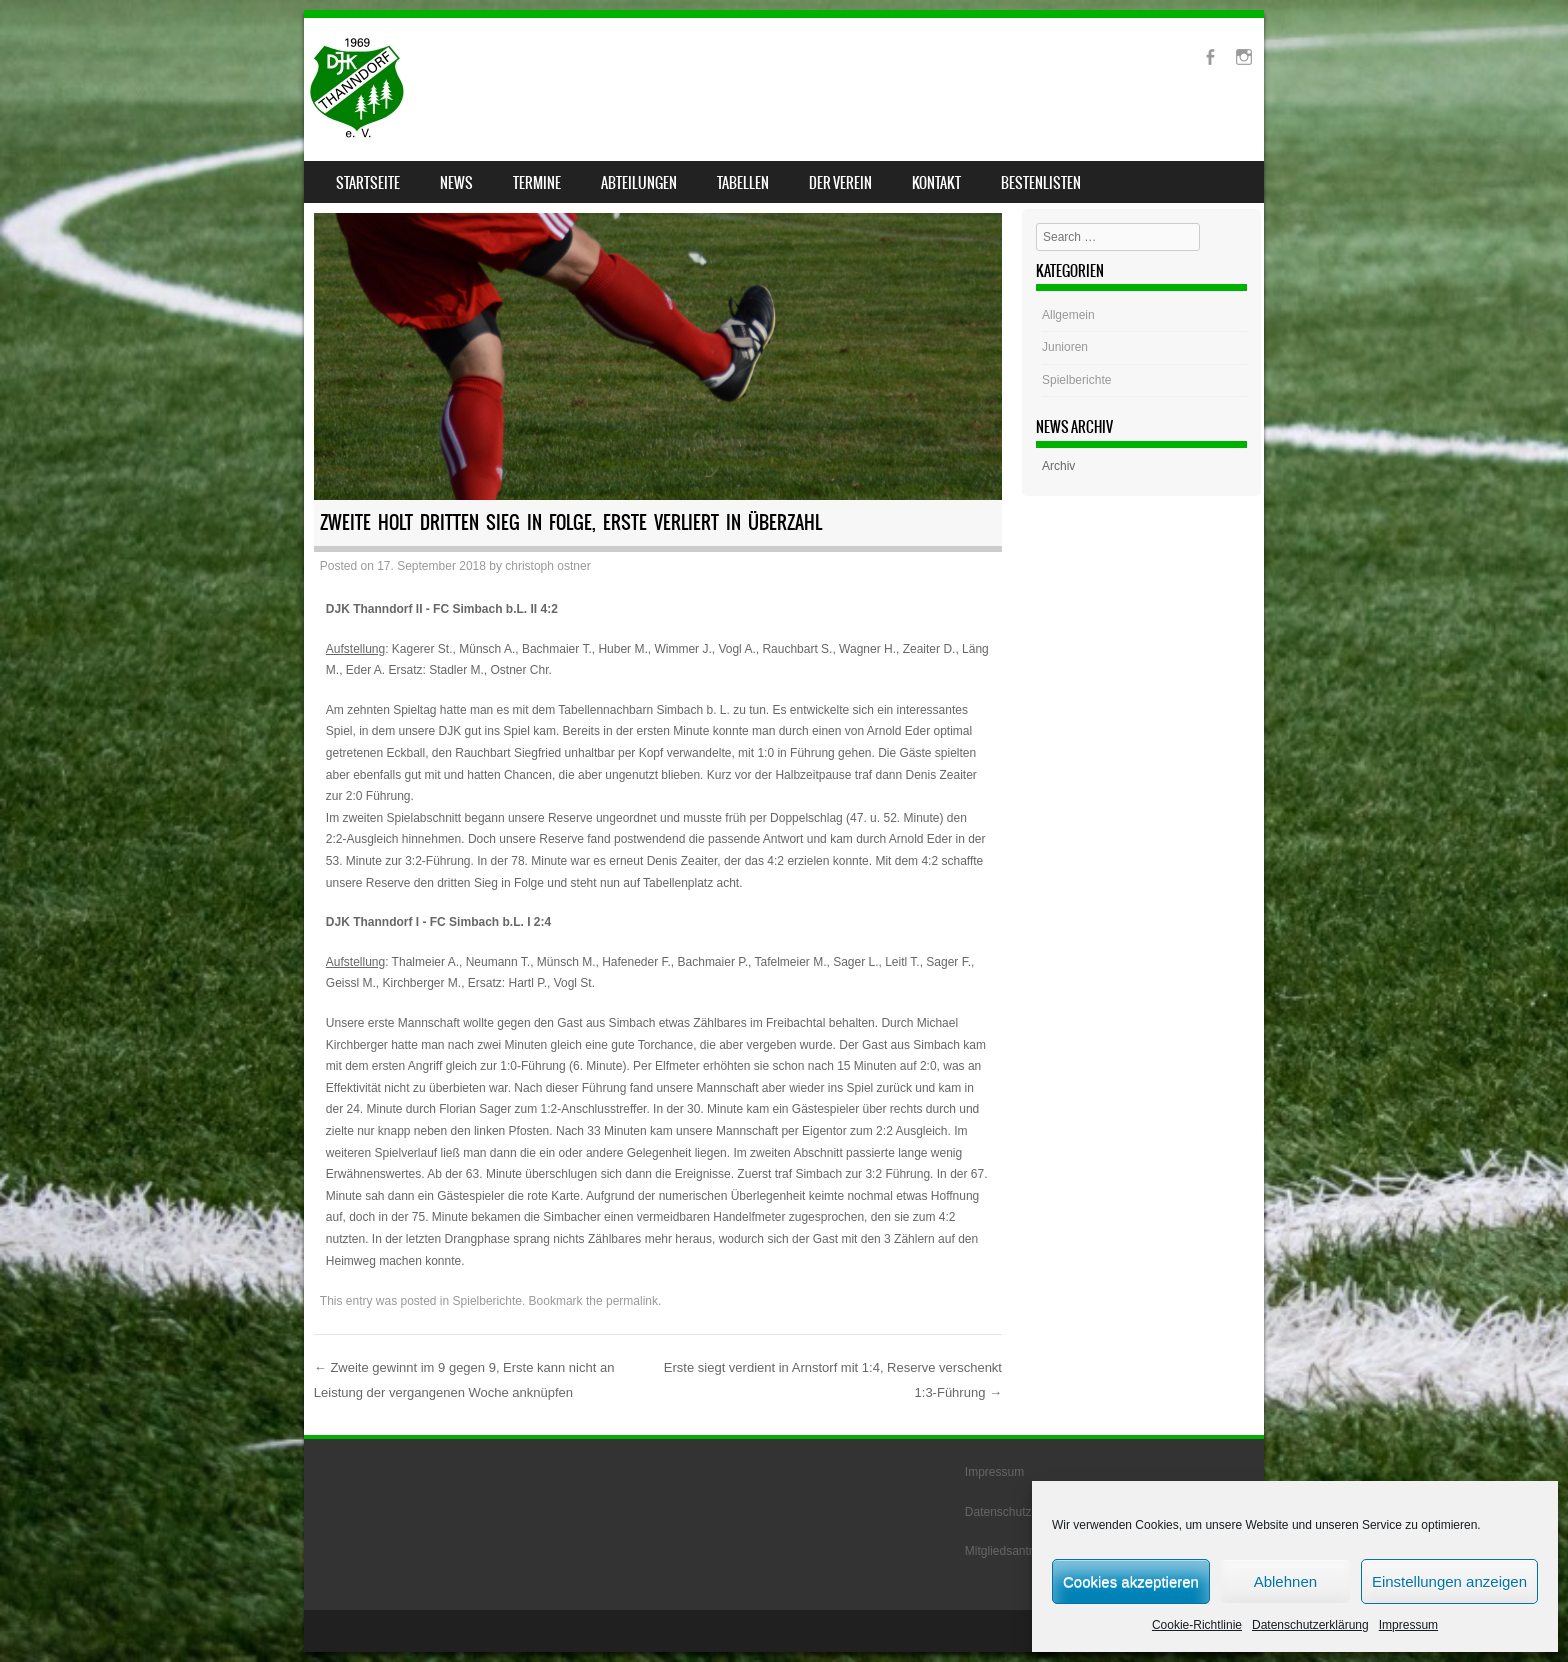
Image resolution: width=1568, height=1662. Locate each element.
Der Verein (840, 183)
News (456, 183)
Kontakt (936, 183)
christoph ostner (547, 566)
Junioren (1065, 347)
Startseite (368, 183)
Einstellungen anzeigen (1449, 1581)
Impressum (1408, 1625)
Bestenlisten (1041, 183)
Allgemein (1068, 315)
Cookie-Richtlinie (1197, 1625)
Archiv (1058, 466)
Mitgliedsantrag (1005, 1551)
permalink (632, 1301)
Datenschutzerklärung (1310, 1625)
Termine (537, 183)
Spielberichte (487, 1301)
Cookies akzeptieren (1131, 1581)
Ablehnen (1285, 1581)
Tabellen (743, 183)
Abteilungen (639, 183)
